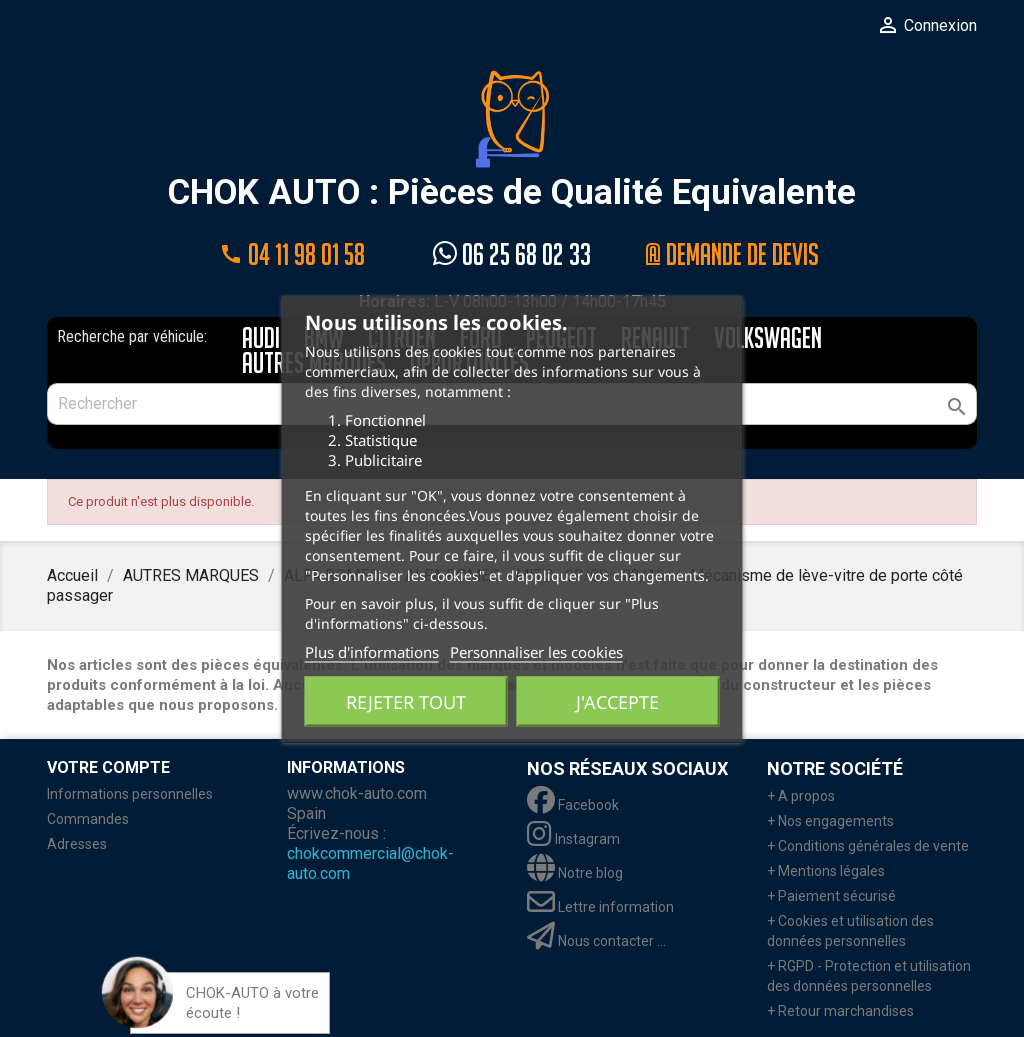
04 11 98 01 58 (292, 254)
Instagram (573, 839)
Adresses (77, 844)
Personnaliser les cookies (536, 651)
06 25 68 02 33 (512, 254)
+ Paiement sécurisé (831, 896)
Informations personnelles (130, 794)
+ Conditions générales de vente (868, 846)
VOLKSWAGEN (768, 339)
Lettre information (600, 907)
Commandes (88, 819)
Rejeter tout (406, 701)
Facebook (573, 805)
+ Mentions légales (826, 871)
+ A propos (801, 796)
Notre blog (575, 873)
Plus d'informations (372, 651)
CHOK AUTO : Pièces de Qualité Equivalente (512, 141)
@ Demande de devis (732, 254)
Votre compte (108, 767)
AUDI (261, 339)
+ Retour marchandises (840, 1011)
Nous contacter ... (596, 941)
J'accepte (617, 701)
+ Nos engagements (830, 821)
